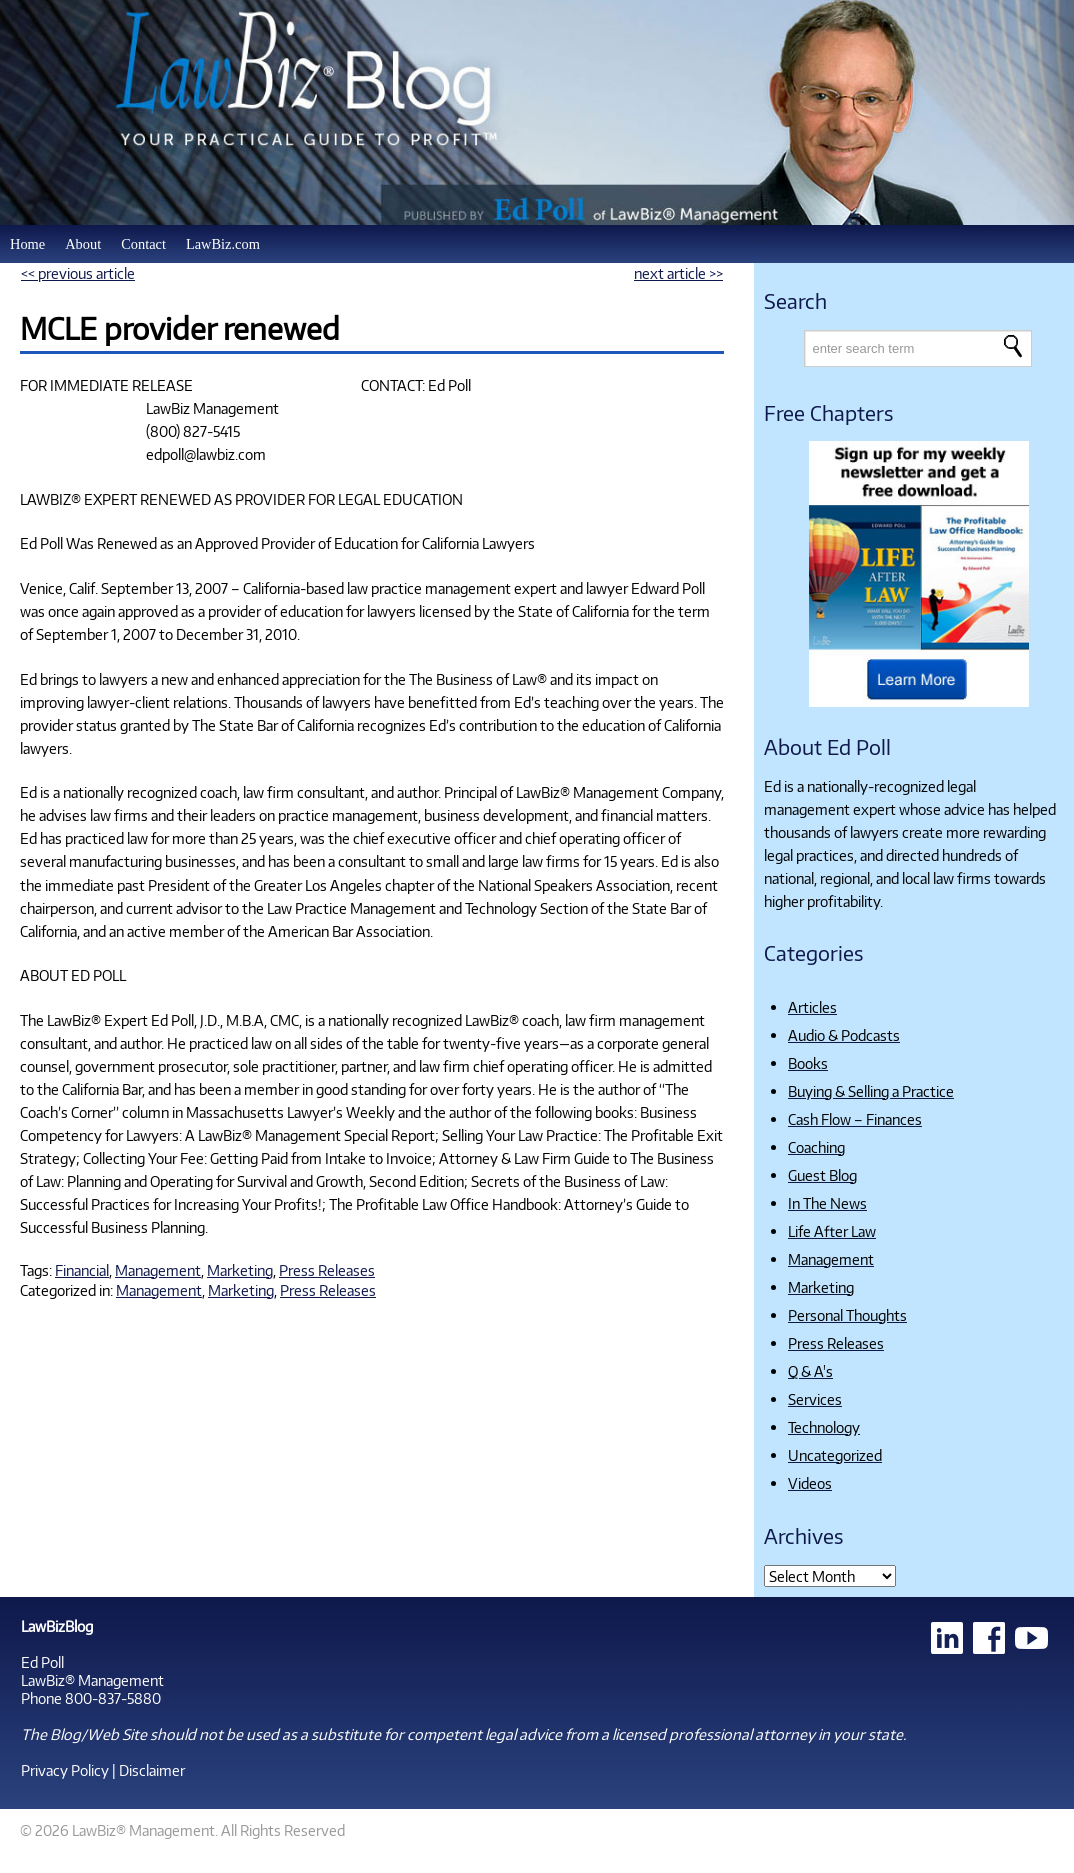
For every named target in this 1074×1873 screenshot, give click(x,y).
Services (815, 1399)
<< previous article (78, 273)
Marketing (240, 1270)
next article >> (678, 273)
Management (158, 1270)
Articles (812, 1007)
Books (808, 1063)
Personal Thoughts (847, 1315)
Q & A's (810, 1371)
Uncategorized (835, 1455)
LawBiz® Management (92, 1680)
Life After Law (832, 1231)
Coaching (816, 1147)
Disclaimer (152, 1770)
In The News (827, 1203)
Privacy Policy (65, 1770)
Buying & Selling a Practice (871, 1091)
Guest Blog (822, 1175)
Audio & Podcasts (844, 1035)
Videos (810, 1483)
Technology (824, 1427)
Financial (82, 1270)
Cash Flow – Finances (855, 1119)
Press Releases (327, 1270)
